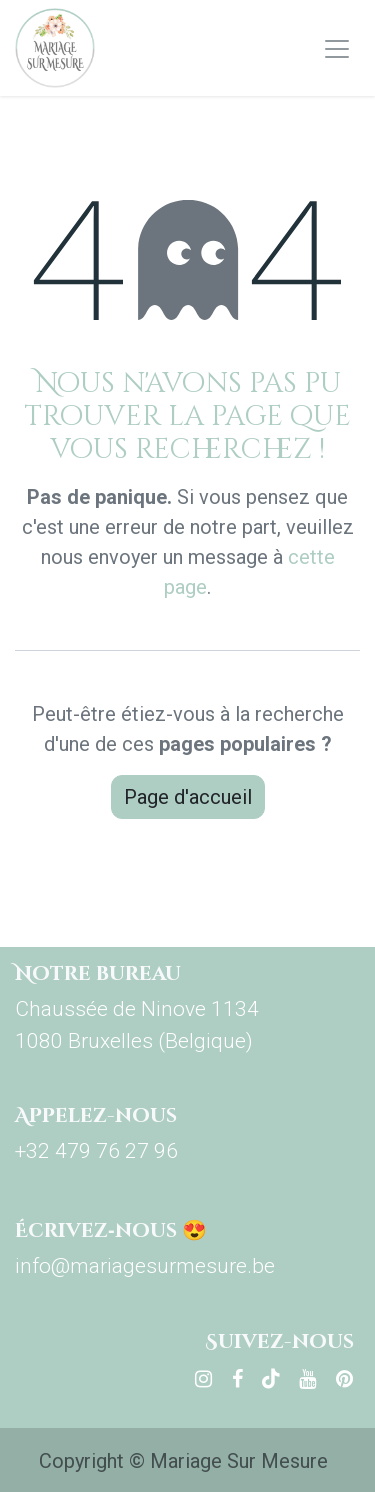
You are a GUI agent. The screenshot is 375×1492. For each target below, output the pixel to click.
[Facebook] (237, 1379)
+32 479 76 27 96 (96, 1151)
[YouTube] (307, 1379)
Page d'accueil (188, 797)
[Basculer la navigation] (337, 48)
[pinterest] (344, 1379)
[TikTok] (271, 1379)
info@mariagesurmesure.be (145, 1266)
